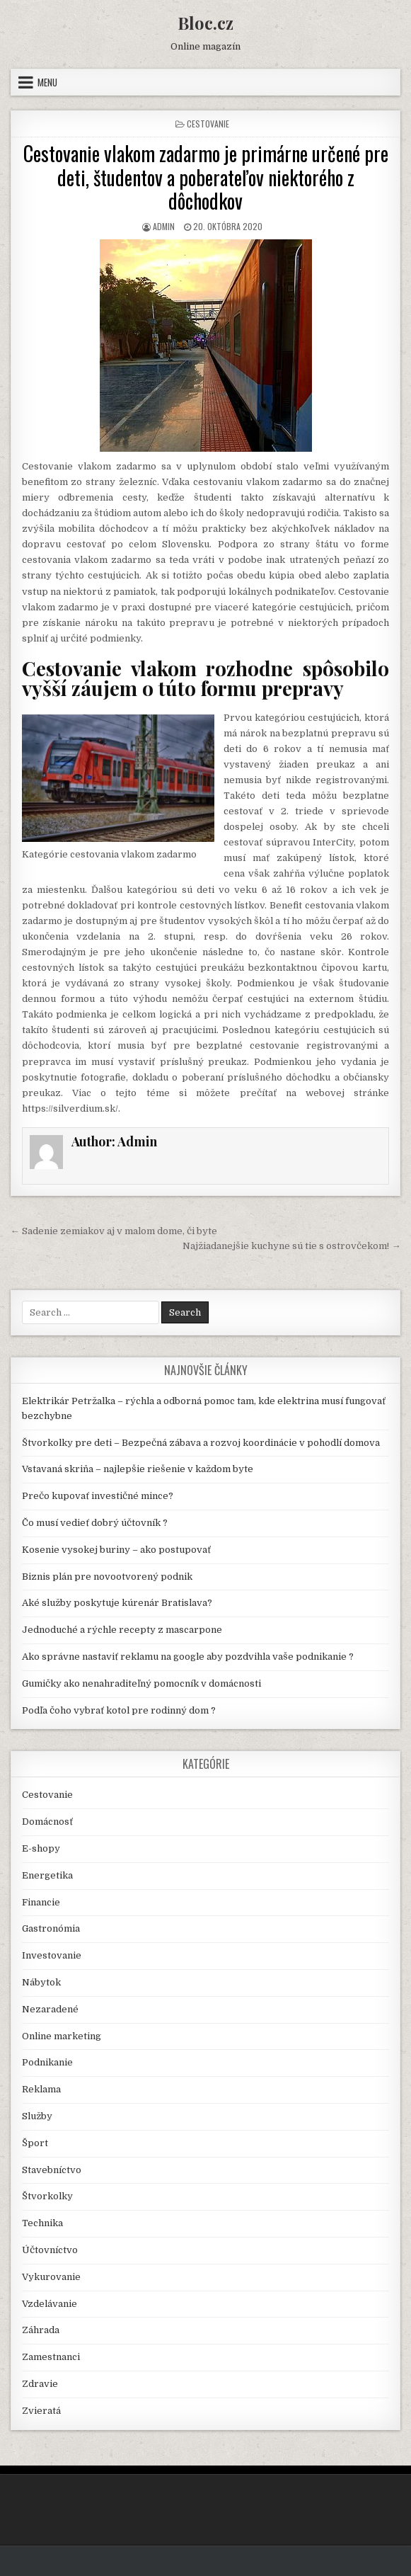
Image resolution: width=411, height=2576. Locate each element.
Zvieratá (41, 2410)
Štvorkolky (47, 2196)
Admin (164, 226)
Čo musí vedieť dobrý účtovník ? (95, 1522)
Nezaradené (50, 2009)
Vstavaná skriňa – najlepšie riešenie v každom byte (137, 1469)
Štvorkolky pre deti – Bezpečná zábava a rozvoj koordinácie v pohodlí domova (201, 1442)
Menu (47, 82)
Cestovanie (208, 124)
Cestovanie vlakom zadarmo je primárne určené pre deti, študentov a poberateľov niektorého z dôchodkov (205, 177)
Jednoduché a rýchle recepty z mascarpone (122, 1629)
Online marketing (61, 2036)
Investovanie (51, 1955)
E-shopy (41, 1848)
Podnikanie (47, 2062)
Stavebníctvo (51, 2170)
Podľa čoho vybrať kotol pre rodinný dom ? (119, 1710)
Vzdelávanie (49, 2303)
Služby (37, 2116)
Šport (35, 2143)
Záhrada (40, 2330)
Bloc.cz (205, 22)
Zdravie (40, 2383)
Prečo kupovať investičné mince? (97, 1496)
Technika (42, 2223)
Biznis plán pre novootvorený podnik (107, 1576)
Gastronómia (51, 1928)
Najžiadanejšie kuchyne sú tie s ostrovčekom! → (291, 1246)
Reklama (41, 2089)
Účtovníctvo (50, 2250)
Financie (41, 1902)
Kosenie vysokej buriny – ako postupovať (116, 1549)
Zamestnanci (51, 2357)
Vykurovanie (51, 2277)
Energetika (47, 1875)
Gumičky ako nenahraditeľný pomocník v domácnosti (141, 1683)
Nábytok (41, 1982)
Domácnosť (47, 1821)
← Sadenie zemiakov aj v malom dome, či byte (114, 1231)
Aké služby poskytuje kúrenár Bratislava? (117, 1602)
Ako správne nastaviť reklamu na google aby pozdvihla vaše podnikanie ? (188, 1656)
